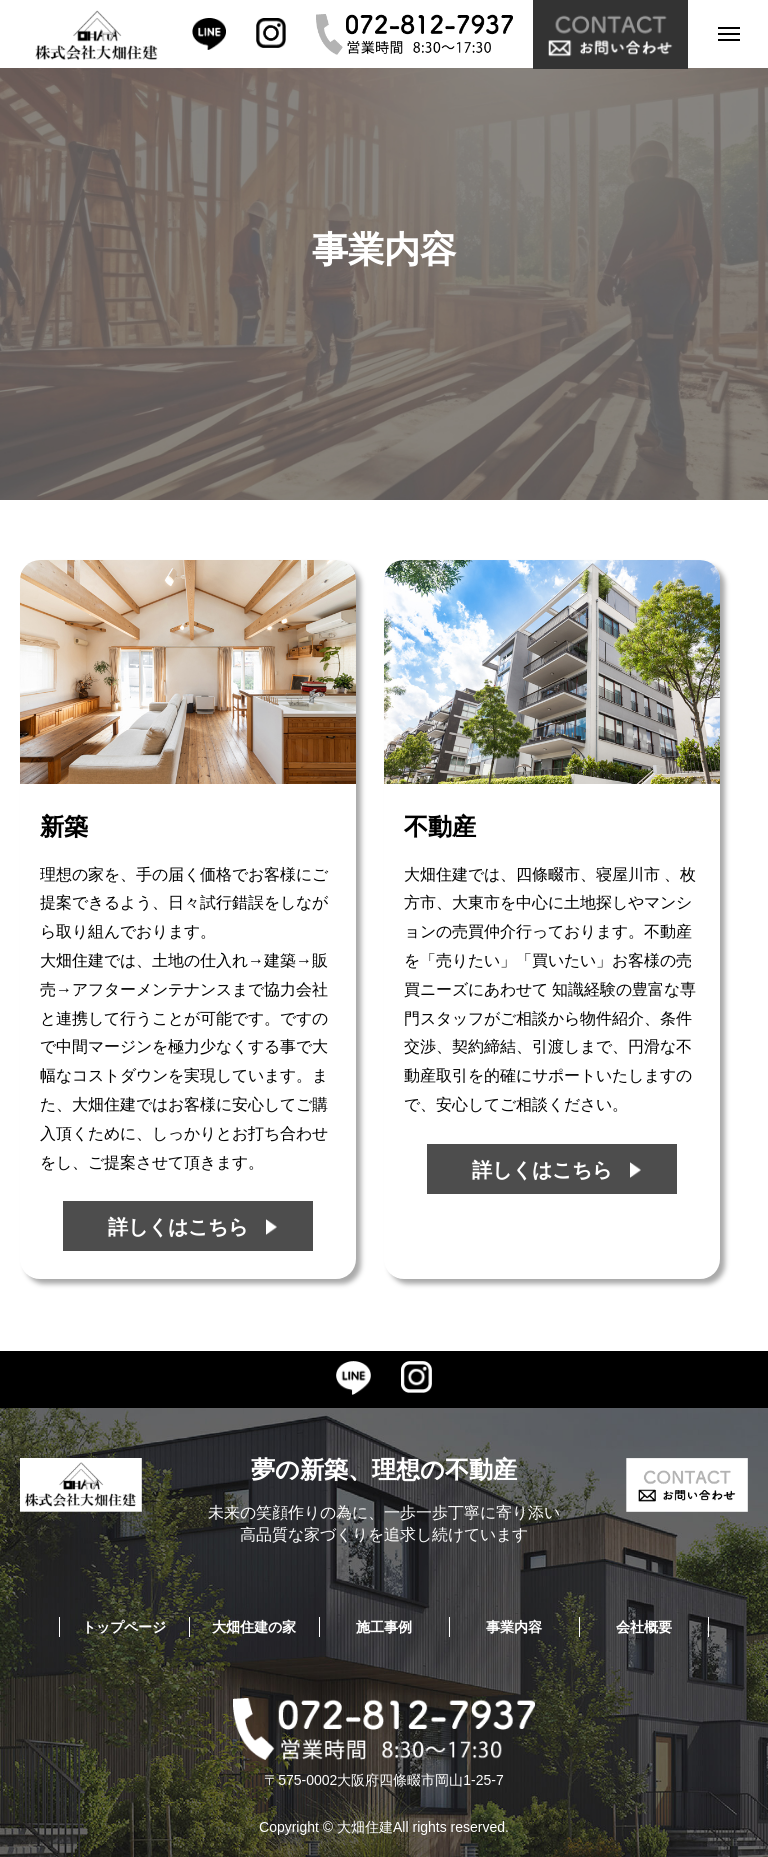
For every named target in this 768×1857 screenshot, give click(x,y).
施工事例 (384, 1627)
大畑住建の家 (254, 1627)
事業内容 (514, 1627)
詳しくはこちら (178, 1227)
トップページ (124, 1627)
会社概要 (644, 1627)
